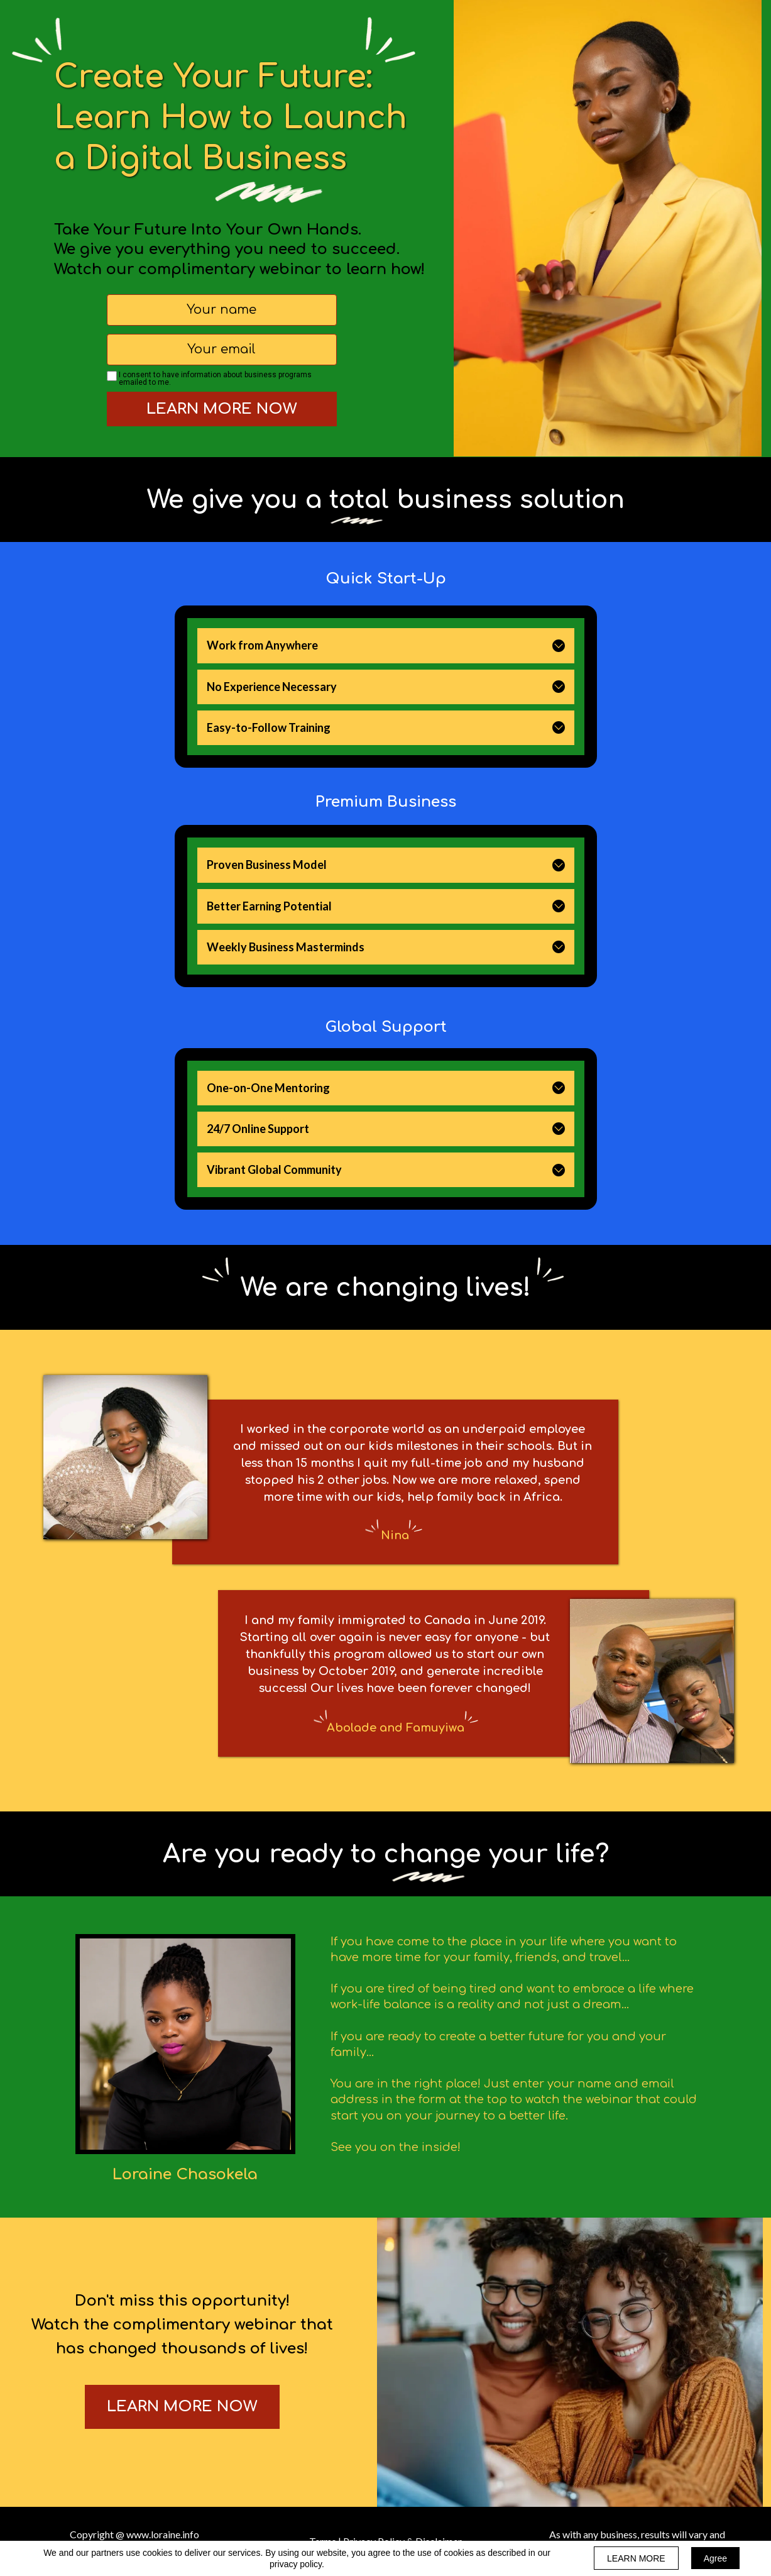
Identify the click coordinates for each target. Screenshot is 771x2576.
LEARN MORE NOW (222, 409)
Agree (715, 2558)
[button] (558, 645)
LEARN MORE (636, 2558)
